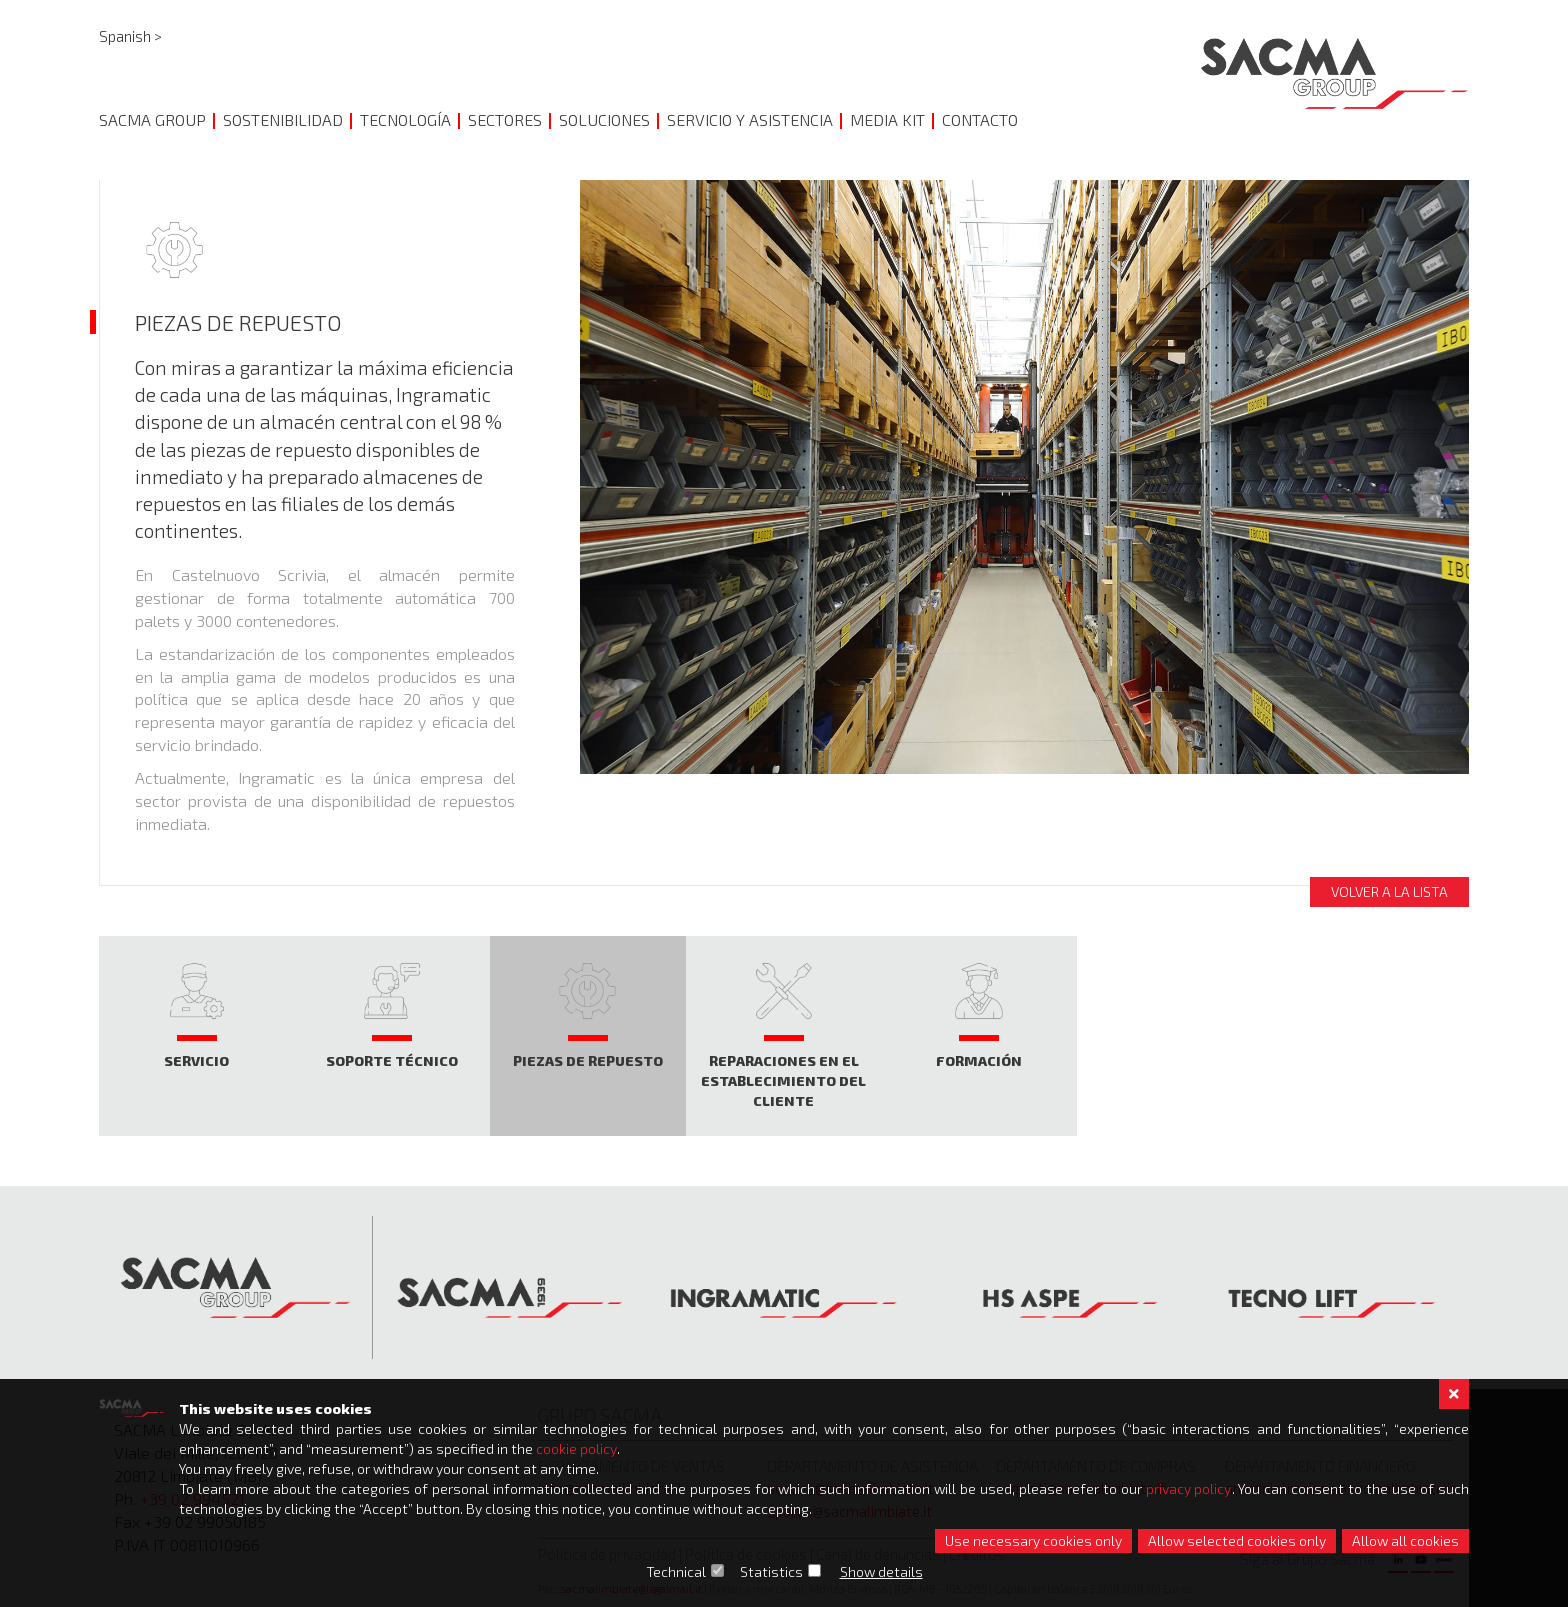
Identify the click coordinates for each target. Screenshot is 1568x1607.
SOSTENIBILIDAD (283, 119)
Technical (676, 1571)
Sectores (505, 119)
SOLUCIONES (604, 119)
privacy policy (1189, 1488)
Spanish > (130, 36)
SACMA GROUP (152, 119)
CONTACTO (980, 119)
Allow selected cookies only (1237, 1540)
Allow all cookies (1405, 1540)
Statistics (771, 1571)
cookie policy (576, 1448)
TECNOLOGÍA (405, 119)
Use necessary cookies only (1033, 1540)
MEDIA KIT (887, 119)
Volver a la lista (1389, 891)
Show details (881, 1571)
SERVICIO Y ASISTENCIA (750, 119)
